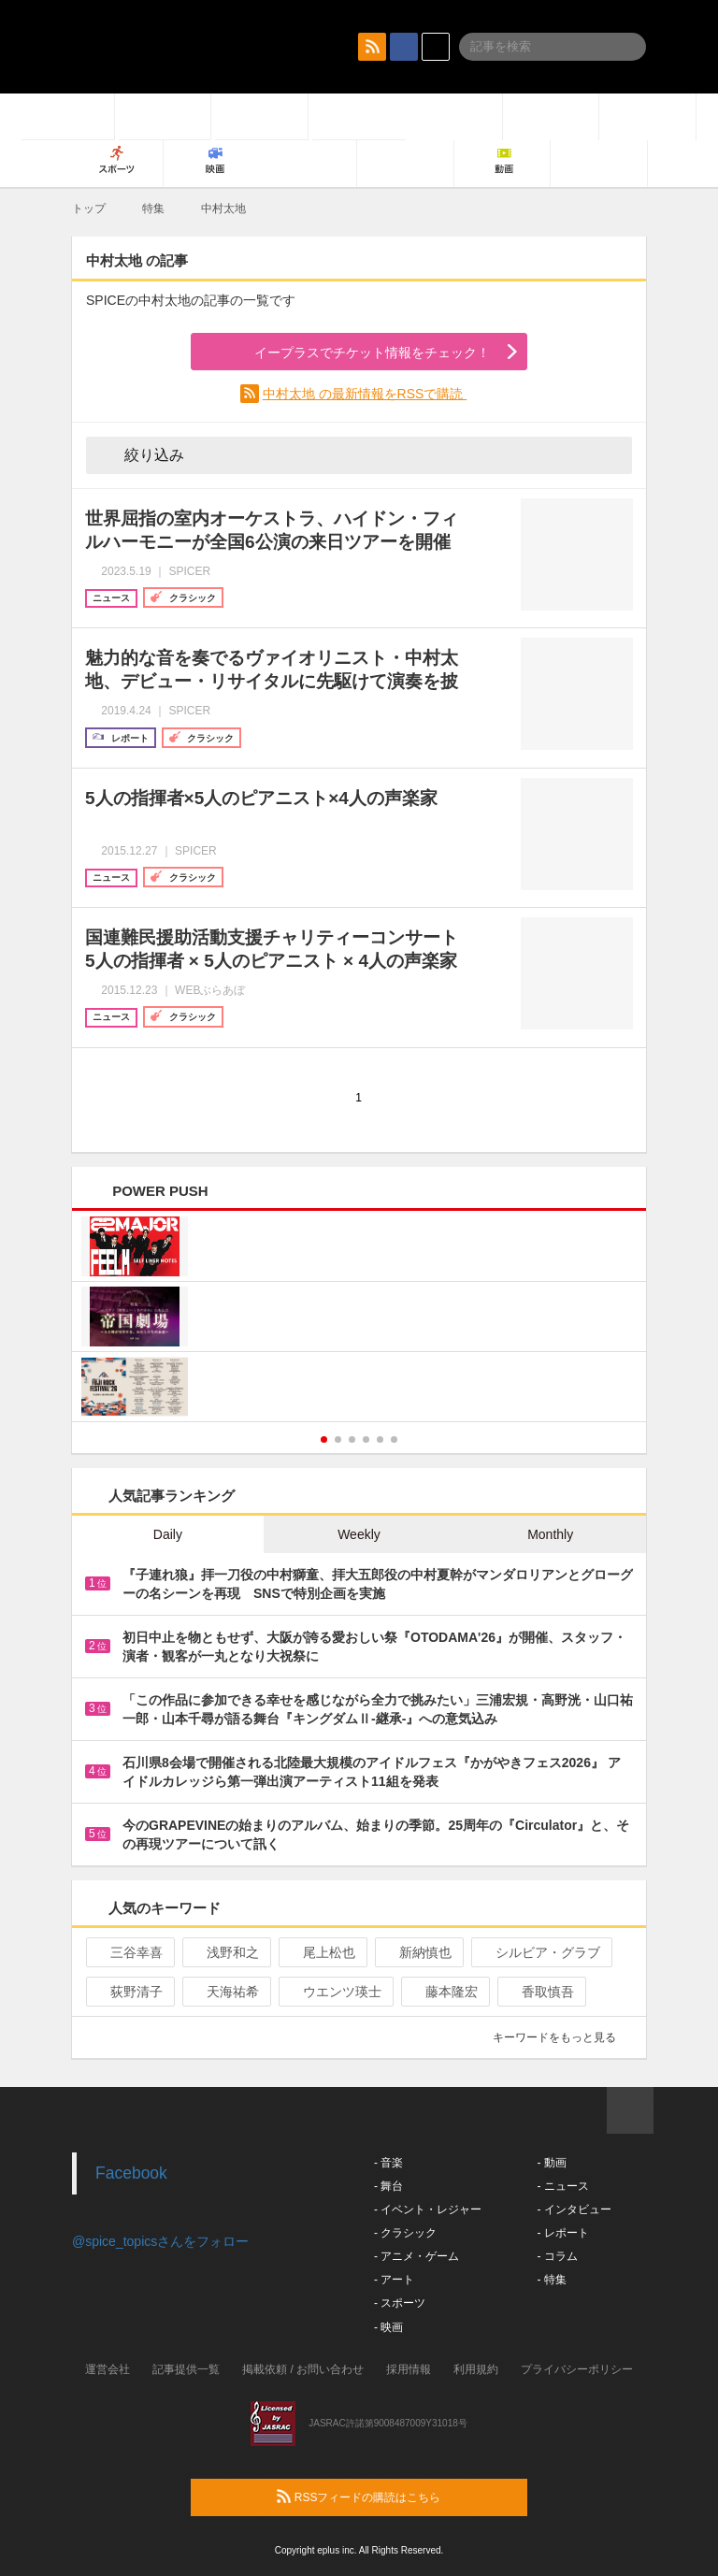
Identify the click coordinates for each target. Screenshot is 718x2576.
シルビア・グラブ (540, 1952)
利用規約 (475, 2369)
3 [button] (352, 1439)
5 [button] (380, 1439)
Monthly (550, 1534)
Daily (167, 1534)
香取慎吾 (540, 1991)
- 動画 (551, 2162)
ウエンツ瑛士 (334, 1991)
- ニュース (562, 2186)
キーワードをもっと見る (562, 2037)
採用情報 (408, 2369)
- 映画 (388, 2327)
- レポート (562, 2232)
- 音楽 (388, 2162)
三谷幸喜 (128, 1952)
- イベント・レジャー (427, 2209)
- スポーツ (399, 2303)
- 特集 (551, 2279)
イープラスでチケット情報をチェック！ (350, 352)
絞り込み (141, 454)
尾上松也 (321, 1952)
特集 (153, 208)
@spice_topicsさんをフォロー (160, 2241)
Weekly (359, 1534)
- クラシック (405, 2232)
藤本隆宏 (443, 1991)
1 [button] (324, 1439)
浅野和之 (225, 1952)
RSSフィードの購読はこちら (394, 2496)
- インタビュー (573, 2209)
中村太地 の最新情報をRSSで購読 (365, 393)
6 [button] (394, 1439)
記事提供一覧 (186, 2369)
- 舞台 (388, 2186)
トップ (89, 208)
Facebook (131, 2173)
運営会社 (107, 2369)
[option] (359, 1319)
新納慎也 (417, 1952)
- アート (394, 2279)
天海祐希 (225, 1991)
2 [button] (338, 1439)
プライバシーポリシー (577, 2369)
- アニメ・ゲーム (416, 2256)
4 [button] (366, 1439)
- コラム (557, 2256)
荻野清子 (128, 1991)
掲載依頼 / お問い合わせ (303, 2369)
